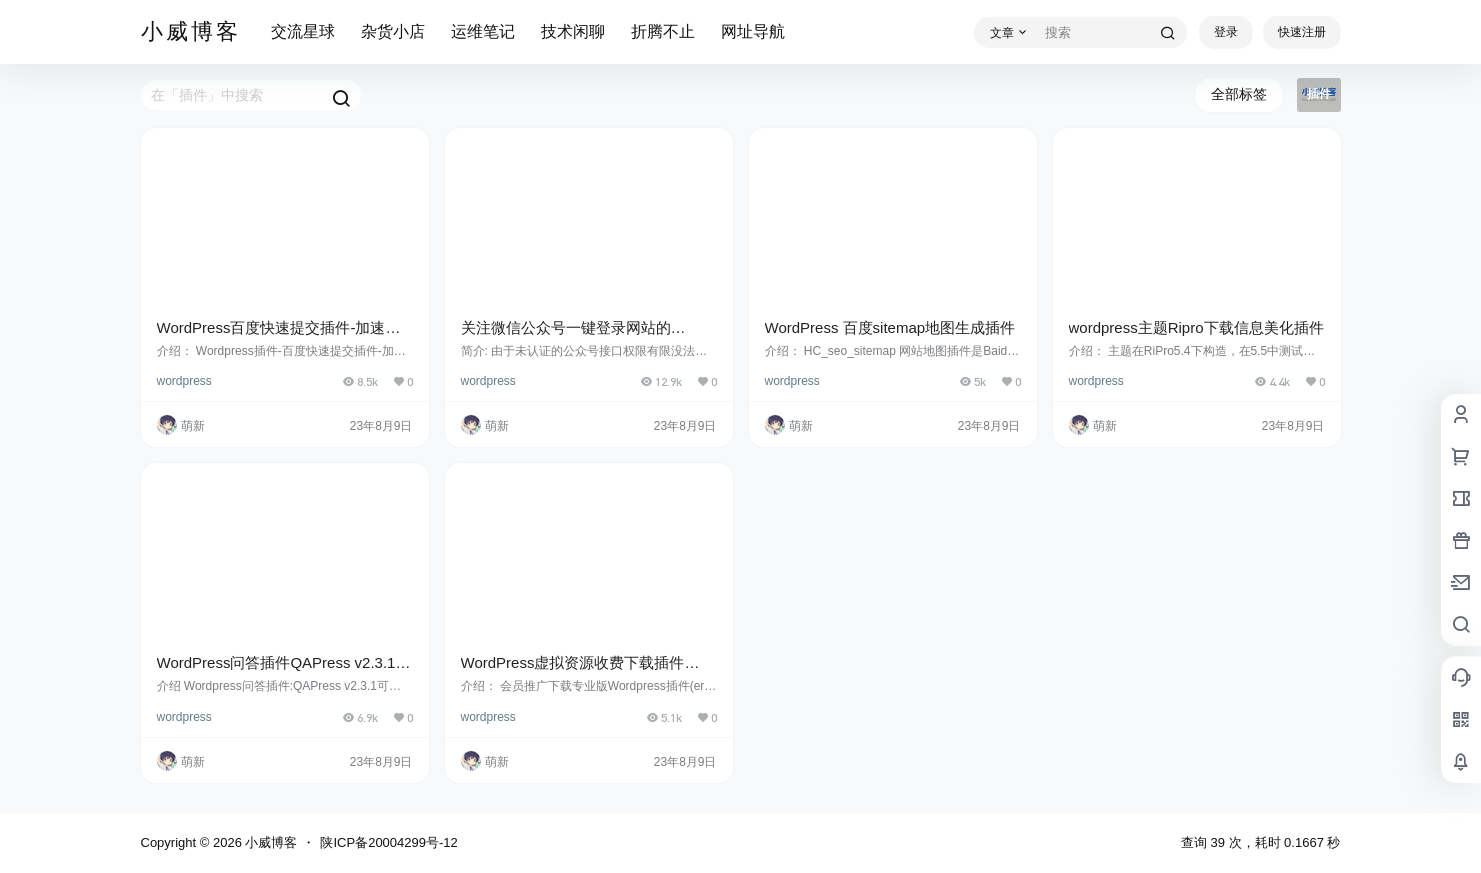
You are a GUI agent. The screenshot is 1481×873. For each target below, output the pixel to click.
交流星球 (303, 31)
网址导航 (753, 31)
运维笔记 (483, 31)
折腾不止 (663, 31)
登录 (1226, 32)
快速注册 (1302, 32)
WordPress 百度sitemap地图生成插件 (890, 327)
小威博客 (270, 842)
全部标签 (1239, 94)
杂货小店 (393, 31)
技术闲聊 (573, 31)
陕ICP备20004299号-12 (388, 842)
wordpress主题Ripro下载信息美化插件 (1196, 327)
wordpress (184, 381)
